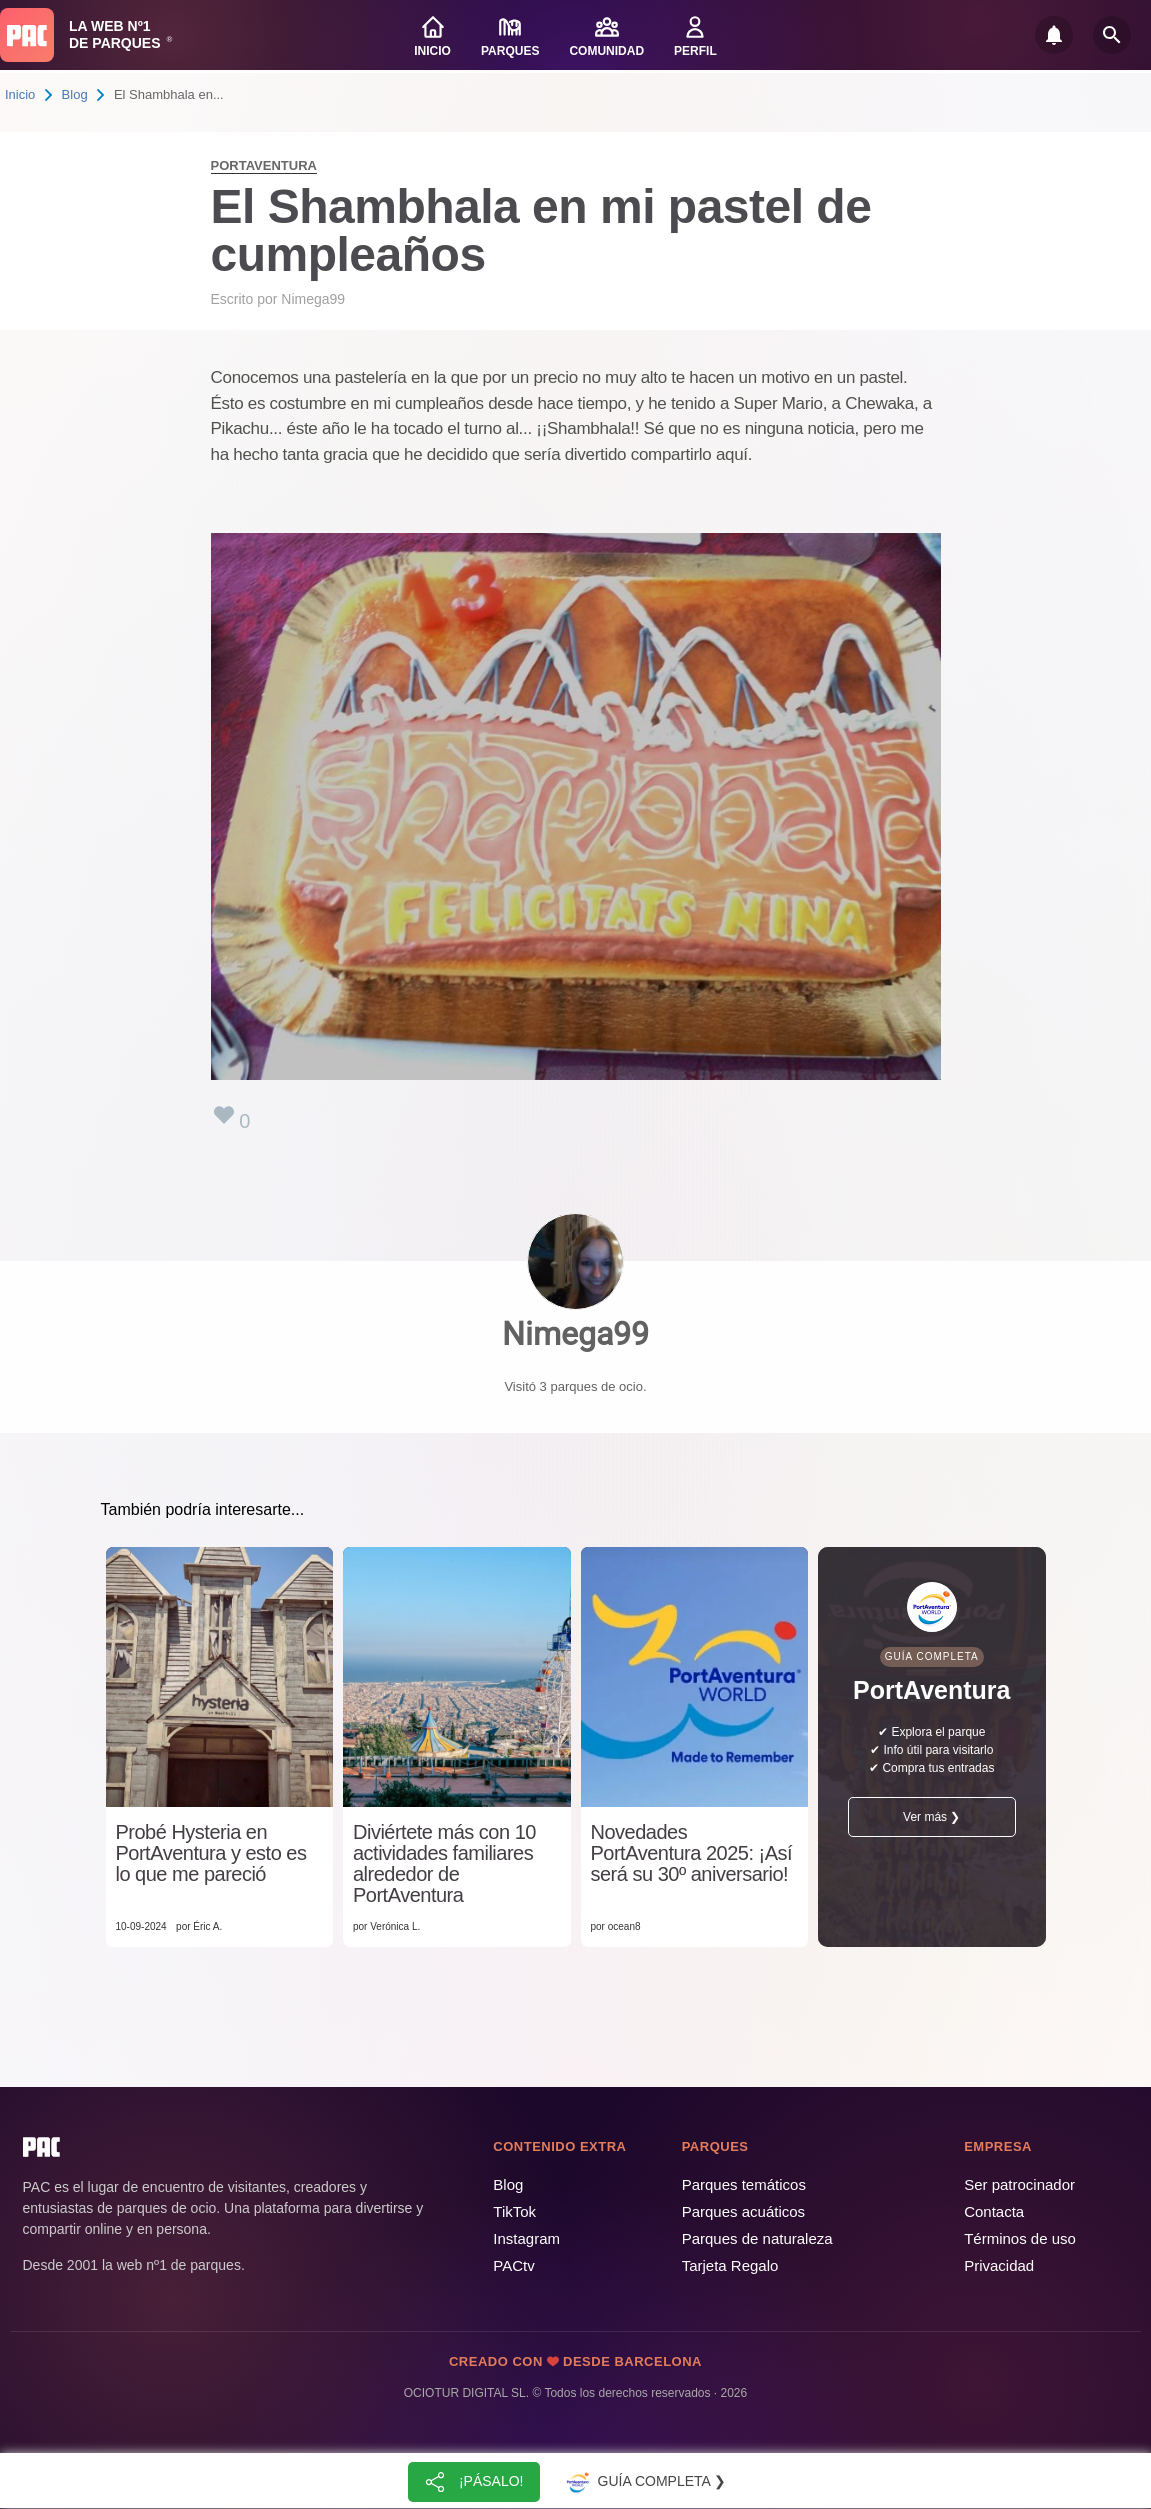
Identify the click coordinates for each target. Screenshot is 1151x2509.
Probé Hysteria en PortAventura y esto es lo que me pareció (211, 1853)
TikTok (514, 2211)
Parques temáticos (744, 2184)
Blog (75, 94)
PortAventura (264, 165)
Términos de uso (1020, 2238)
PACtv (513, 2265)
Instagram (526, 2238)
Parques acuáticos (743, 2211)
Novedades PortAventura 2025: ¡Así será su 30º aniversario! (692, 1853)
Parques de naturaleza (757, 2238)
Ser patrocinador (1019, 2184)
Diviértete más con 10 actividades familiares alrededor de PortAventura (444, 1864)
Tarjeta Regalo (730, 2265)
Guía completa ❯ (644, 2482)
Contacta (994, 2211)
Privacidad (999, 2265)
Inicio (20, 94)
